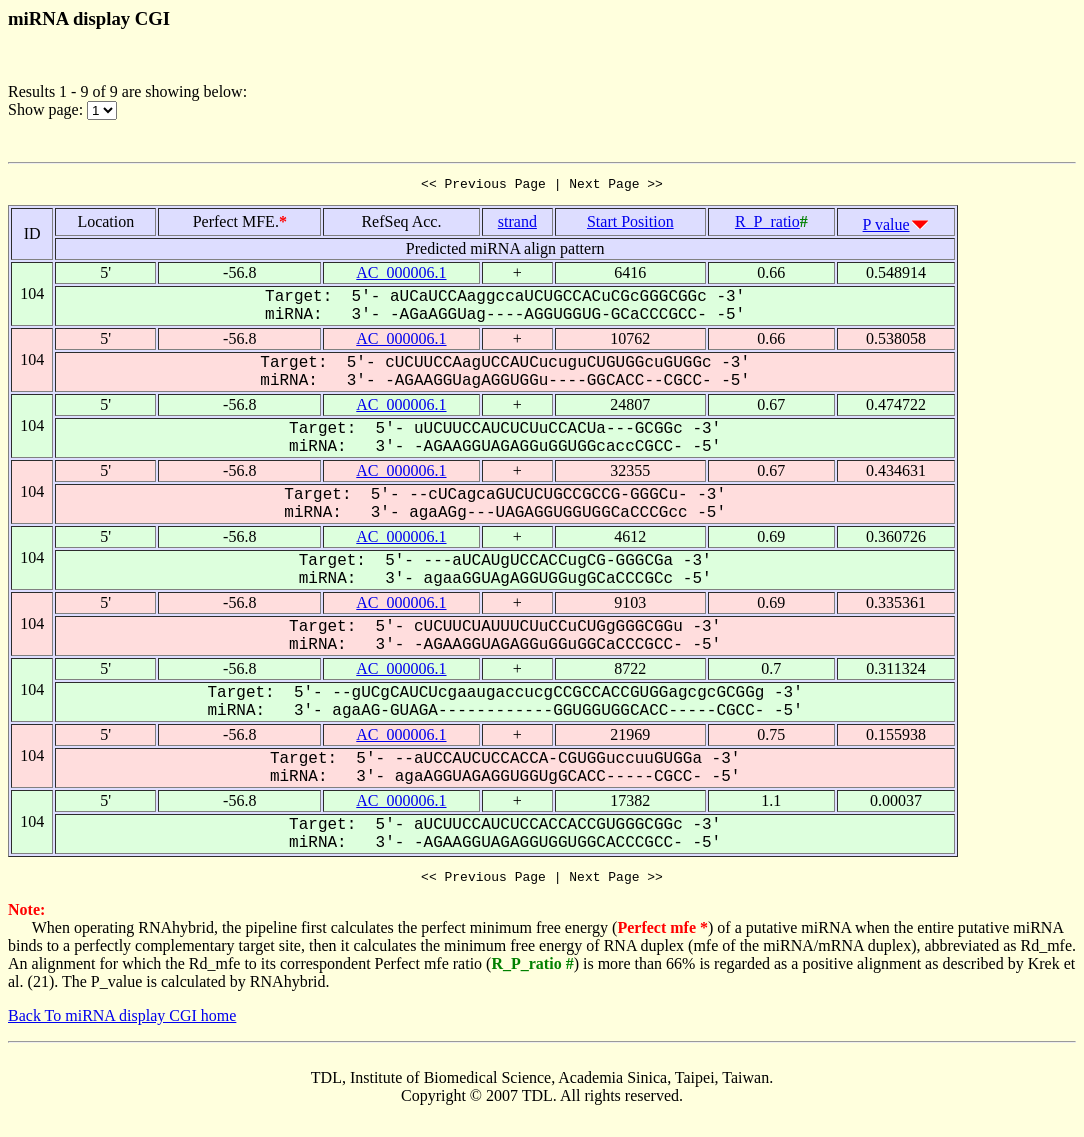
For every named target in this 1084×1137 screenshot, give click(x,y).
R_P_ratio (767, 224)
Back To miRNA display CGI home (122, 1021)
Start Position (630, 224)
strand (517, 224)
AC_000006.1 (401, 275)
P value (886, 227)
